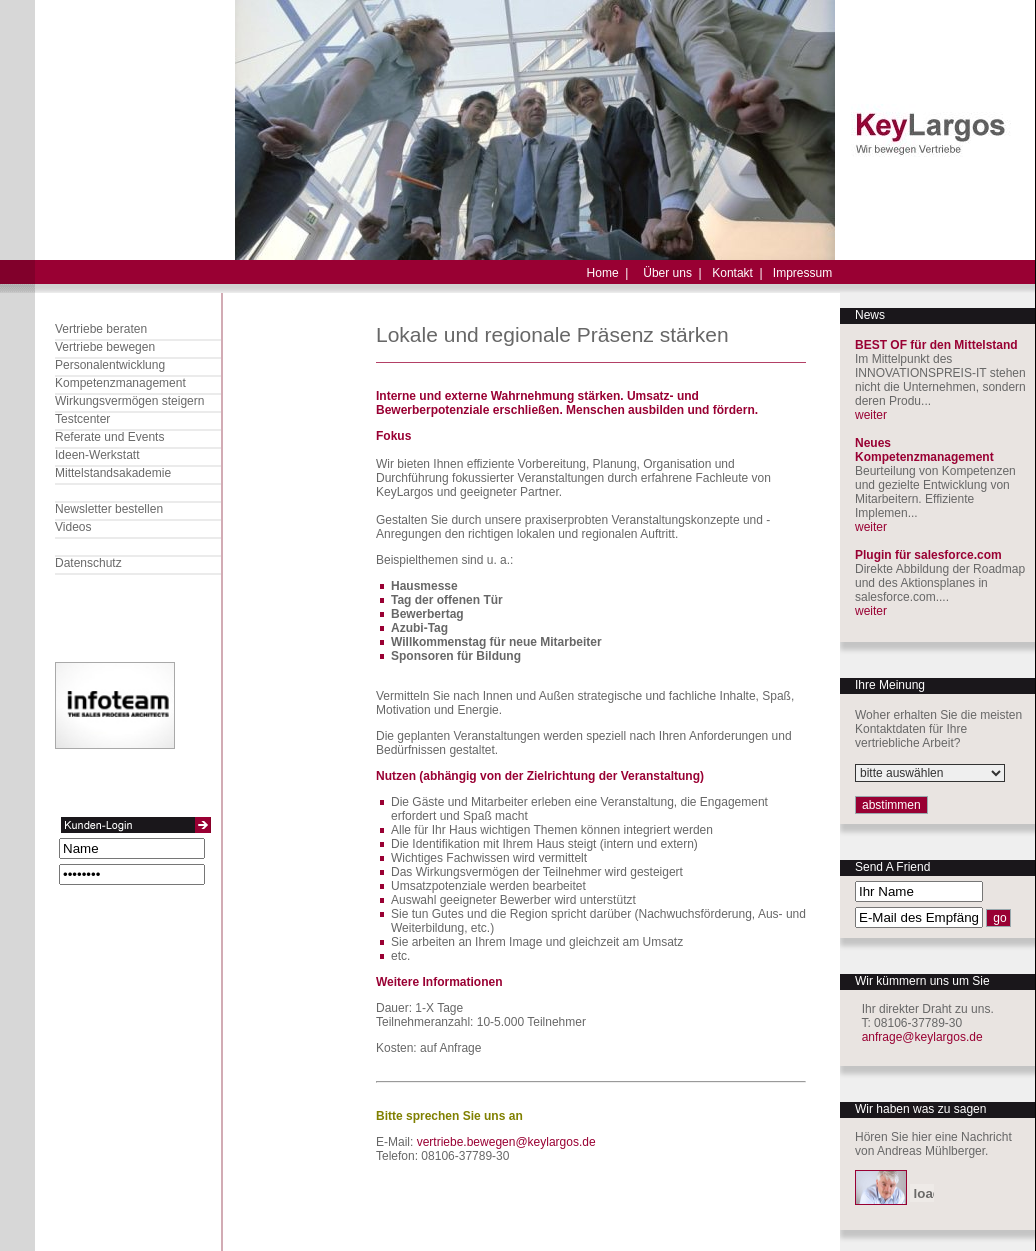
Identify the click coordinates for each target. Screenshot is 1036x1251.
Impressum (802, 273)
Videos (73, 527)
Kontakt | (737, 273)
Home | (608, 273)
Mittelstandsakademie (113, 473)
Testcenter (82, 419)
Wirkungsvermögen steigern (129, 401)
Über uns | (672, 273)
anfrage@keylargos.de (922, 1037)
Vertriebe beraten (101, 329)
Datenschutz (88, 563)
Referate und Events (109, 437)
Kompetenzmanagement (120, 383)
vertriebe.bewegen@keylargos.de (506, 1142)
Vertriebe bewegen (105, 347)
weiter (871, 415)
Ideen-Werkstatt (97, 455)
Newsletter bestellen (109, 509)
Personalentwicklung (110, 365)
